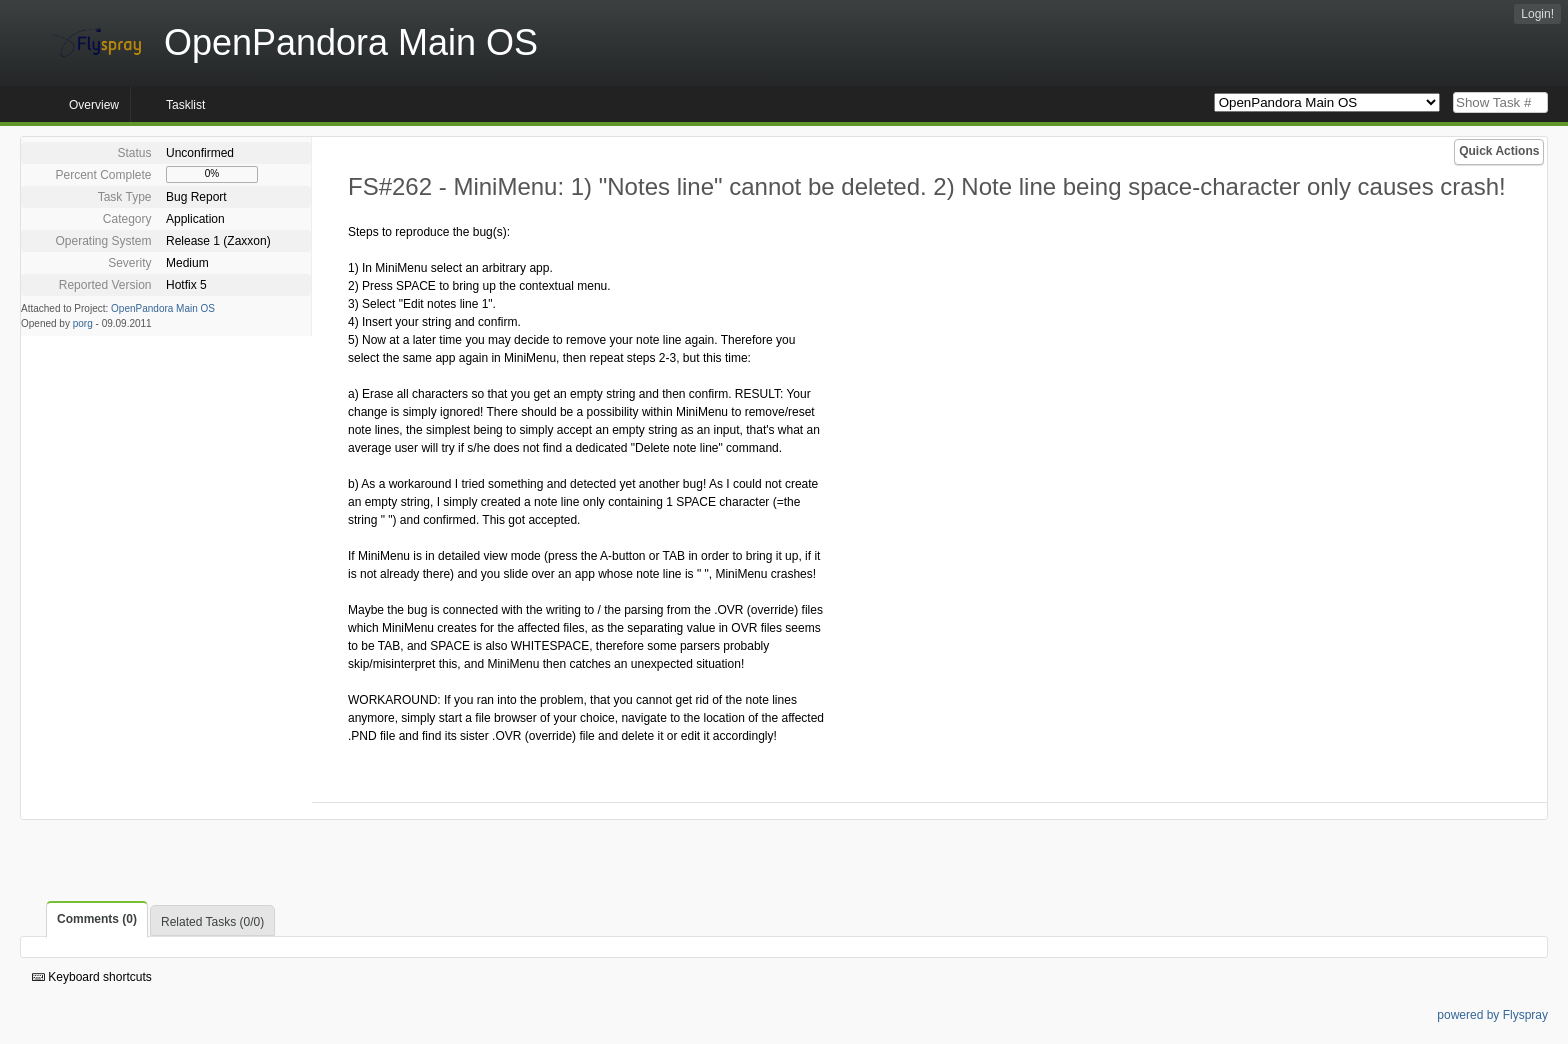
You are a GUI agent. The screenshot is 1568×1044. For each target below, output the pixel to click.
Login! (1537, 14)
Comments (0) (97, 919)
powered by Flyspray (1492, 1015)
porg (83, 323)
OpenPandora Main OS (163, 308)
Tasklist (185, 105)
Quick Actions (1499, 151)
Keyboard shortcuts (92, 977)
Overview (94, 105)
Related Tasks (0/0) (212, 922)
